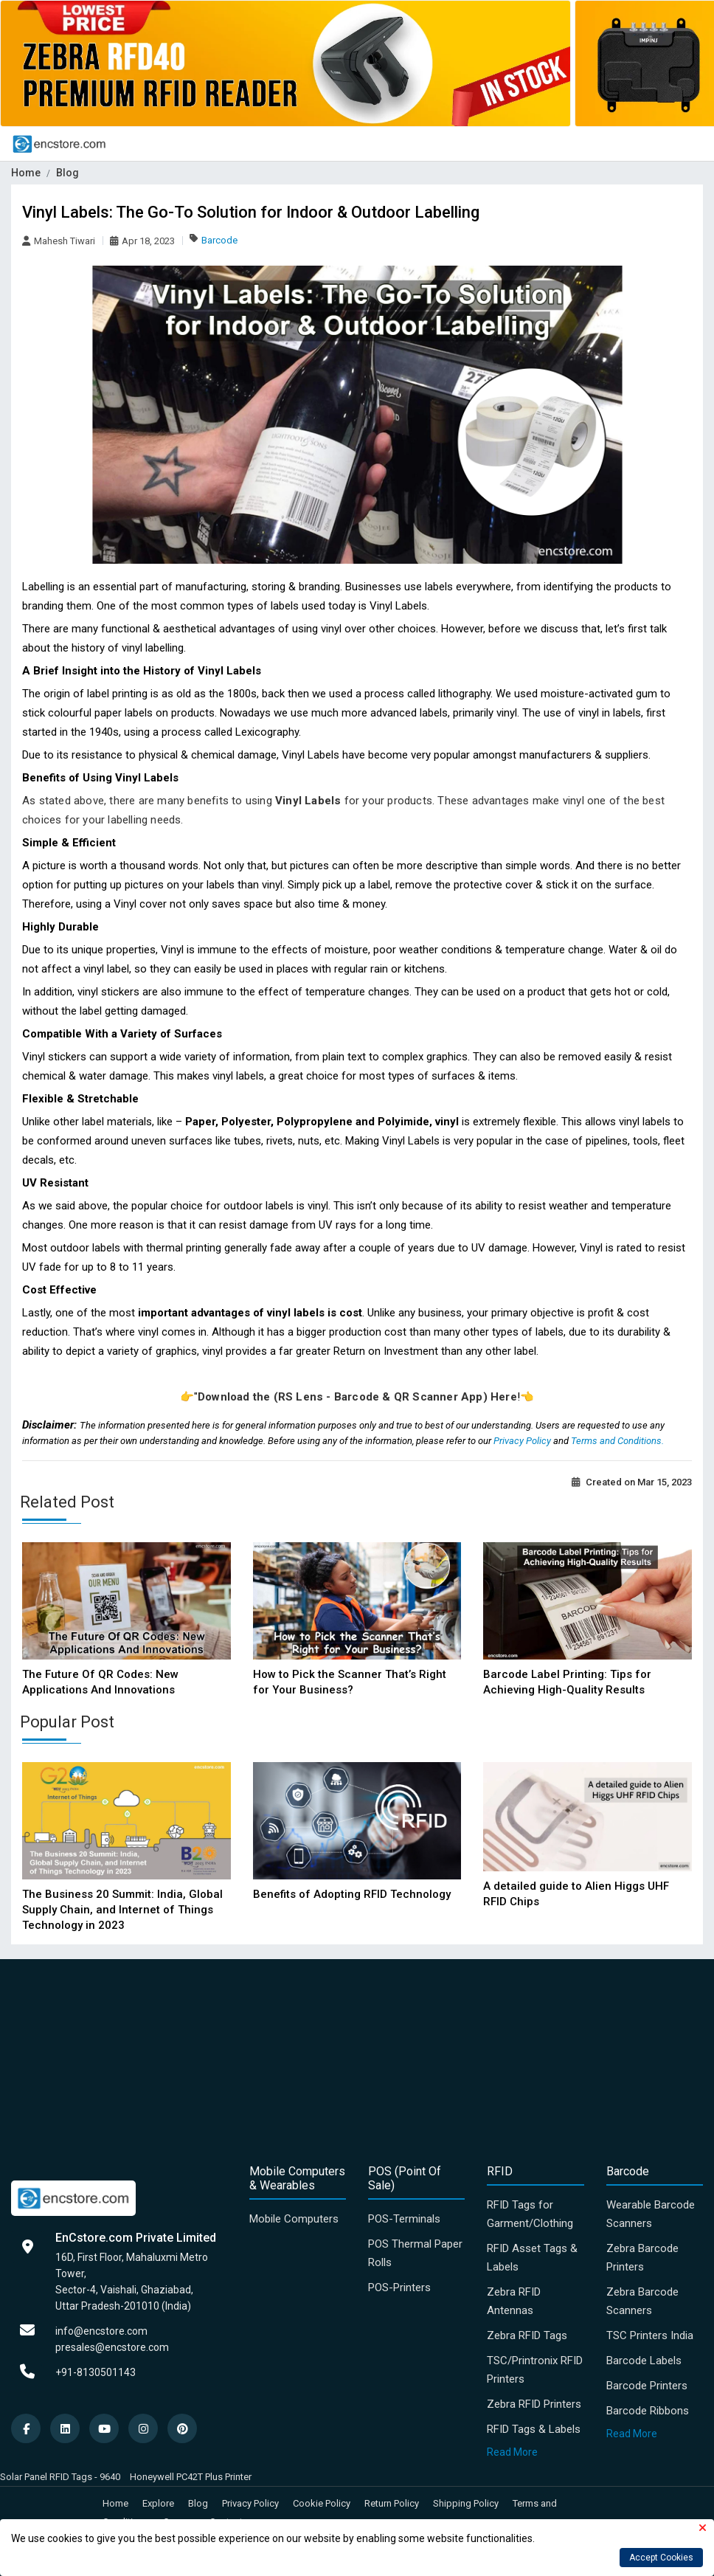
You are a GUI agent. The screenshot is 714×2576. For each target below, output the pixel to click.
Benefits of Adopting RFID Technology (352, 1894)
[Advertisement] (357, 2058)
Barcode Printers (646, 2385)
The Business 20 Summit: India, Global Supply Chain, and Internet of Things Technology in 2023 (122, 1910)
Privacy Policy (523, 1440)
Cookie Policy (321, 2503)
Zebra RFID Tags (527, 2335)
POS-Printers (399, 2287)
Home (26, 173)
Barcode (219, 240)
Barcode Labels (644, 2360)
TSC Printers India (649, 2335)
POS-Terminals (404, 2218)
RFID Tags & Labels (533, 2429)
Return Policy (391, 2503)
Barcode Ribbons (647, 2410)
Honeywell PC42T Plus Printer (191, 2476)
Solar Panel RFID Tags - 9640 (60, 2476)
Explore (158, 2503)
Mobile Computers (294, 2218)
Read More (512, 2452)
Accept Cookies (661, 2557)
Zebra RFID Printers (534, 2404)
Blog (67, 173)
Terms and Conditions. (617, 1440)
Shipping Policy (466, 2503)
